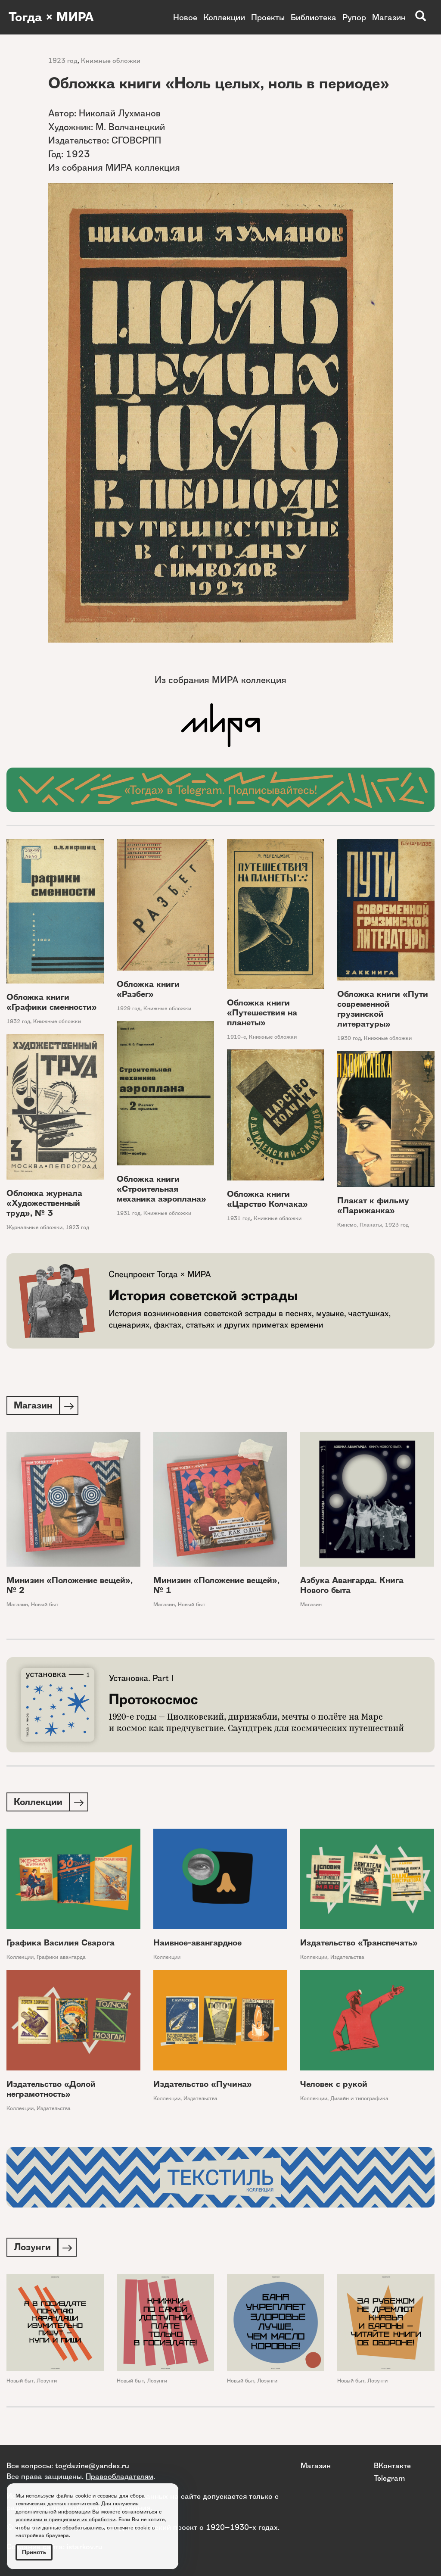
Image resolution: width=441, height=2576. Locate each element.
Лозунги (47, 2383)
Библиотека (313, 17)
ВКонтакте (392, 2465)
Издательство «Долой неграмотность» (51, 2090)
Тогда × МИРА (53, 17)
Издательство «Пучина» (202, 2086)
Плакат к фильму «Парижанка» (373, 1205)
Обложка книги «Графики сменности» (51, 1002)
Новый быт (45, 1605)
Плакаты (371, 1224)
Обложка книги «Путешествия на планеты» (262, 1012)
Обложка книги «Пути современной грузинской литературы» (382, 1009)
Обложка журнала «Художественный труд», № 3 (44, 1203)
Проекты (268, 17)
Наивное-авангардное (197, 1944)
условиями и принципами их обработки (65, 2519)
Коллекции (224, 17)
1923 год (63, 60)
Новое (185, 17)
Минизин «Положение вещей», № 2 (69, 1586)
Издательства (347, 1958)
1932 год (18, 1021)
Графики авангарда (61, 1958)
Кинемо (347, 1224)
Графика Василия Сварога (60, 1944)
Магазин (389, 17)
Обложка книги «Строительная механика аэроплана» (161, 1189)
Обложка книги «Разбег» (148, 989)
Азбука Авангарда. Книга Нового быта (352, 1586)
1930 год (349, 1038)
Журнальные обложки (34, 1227)
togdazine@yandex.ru (92, 2465)
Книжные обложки (110, 60)
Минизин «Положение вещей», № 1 (216, 1586)
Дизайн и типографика (359, 2100)
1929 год (128, 1008)
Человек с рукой (333, 2086)
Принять (34, 2552)
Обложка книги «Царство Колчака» (267, 1199)
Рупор (354, 17)
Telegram (389, 2477)
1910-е (236, 1036)
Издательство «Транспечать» (359, 1944)
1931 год (128, 1213)
